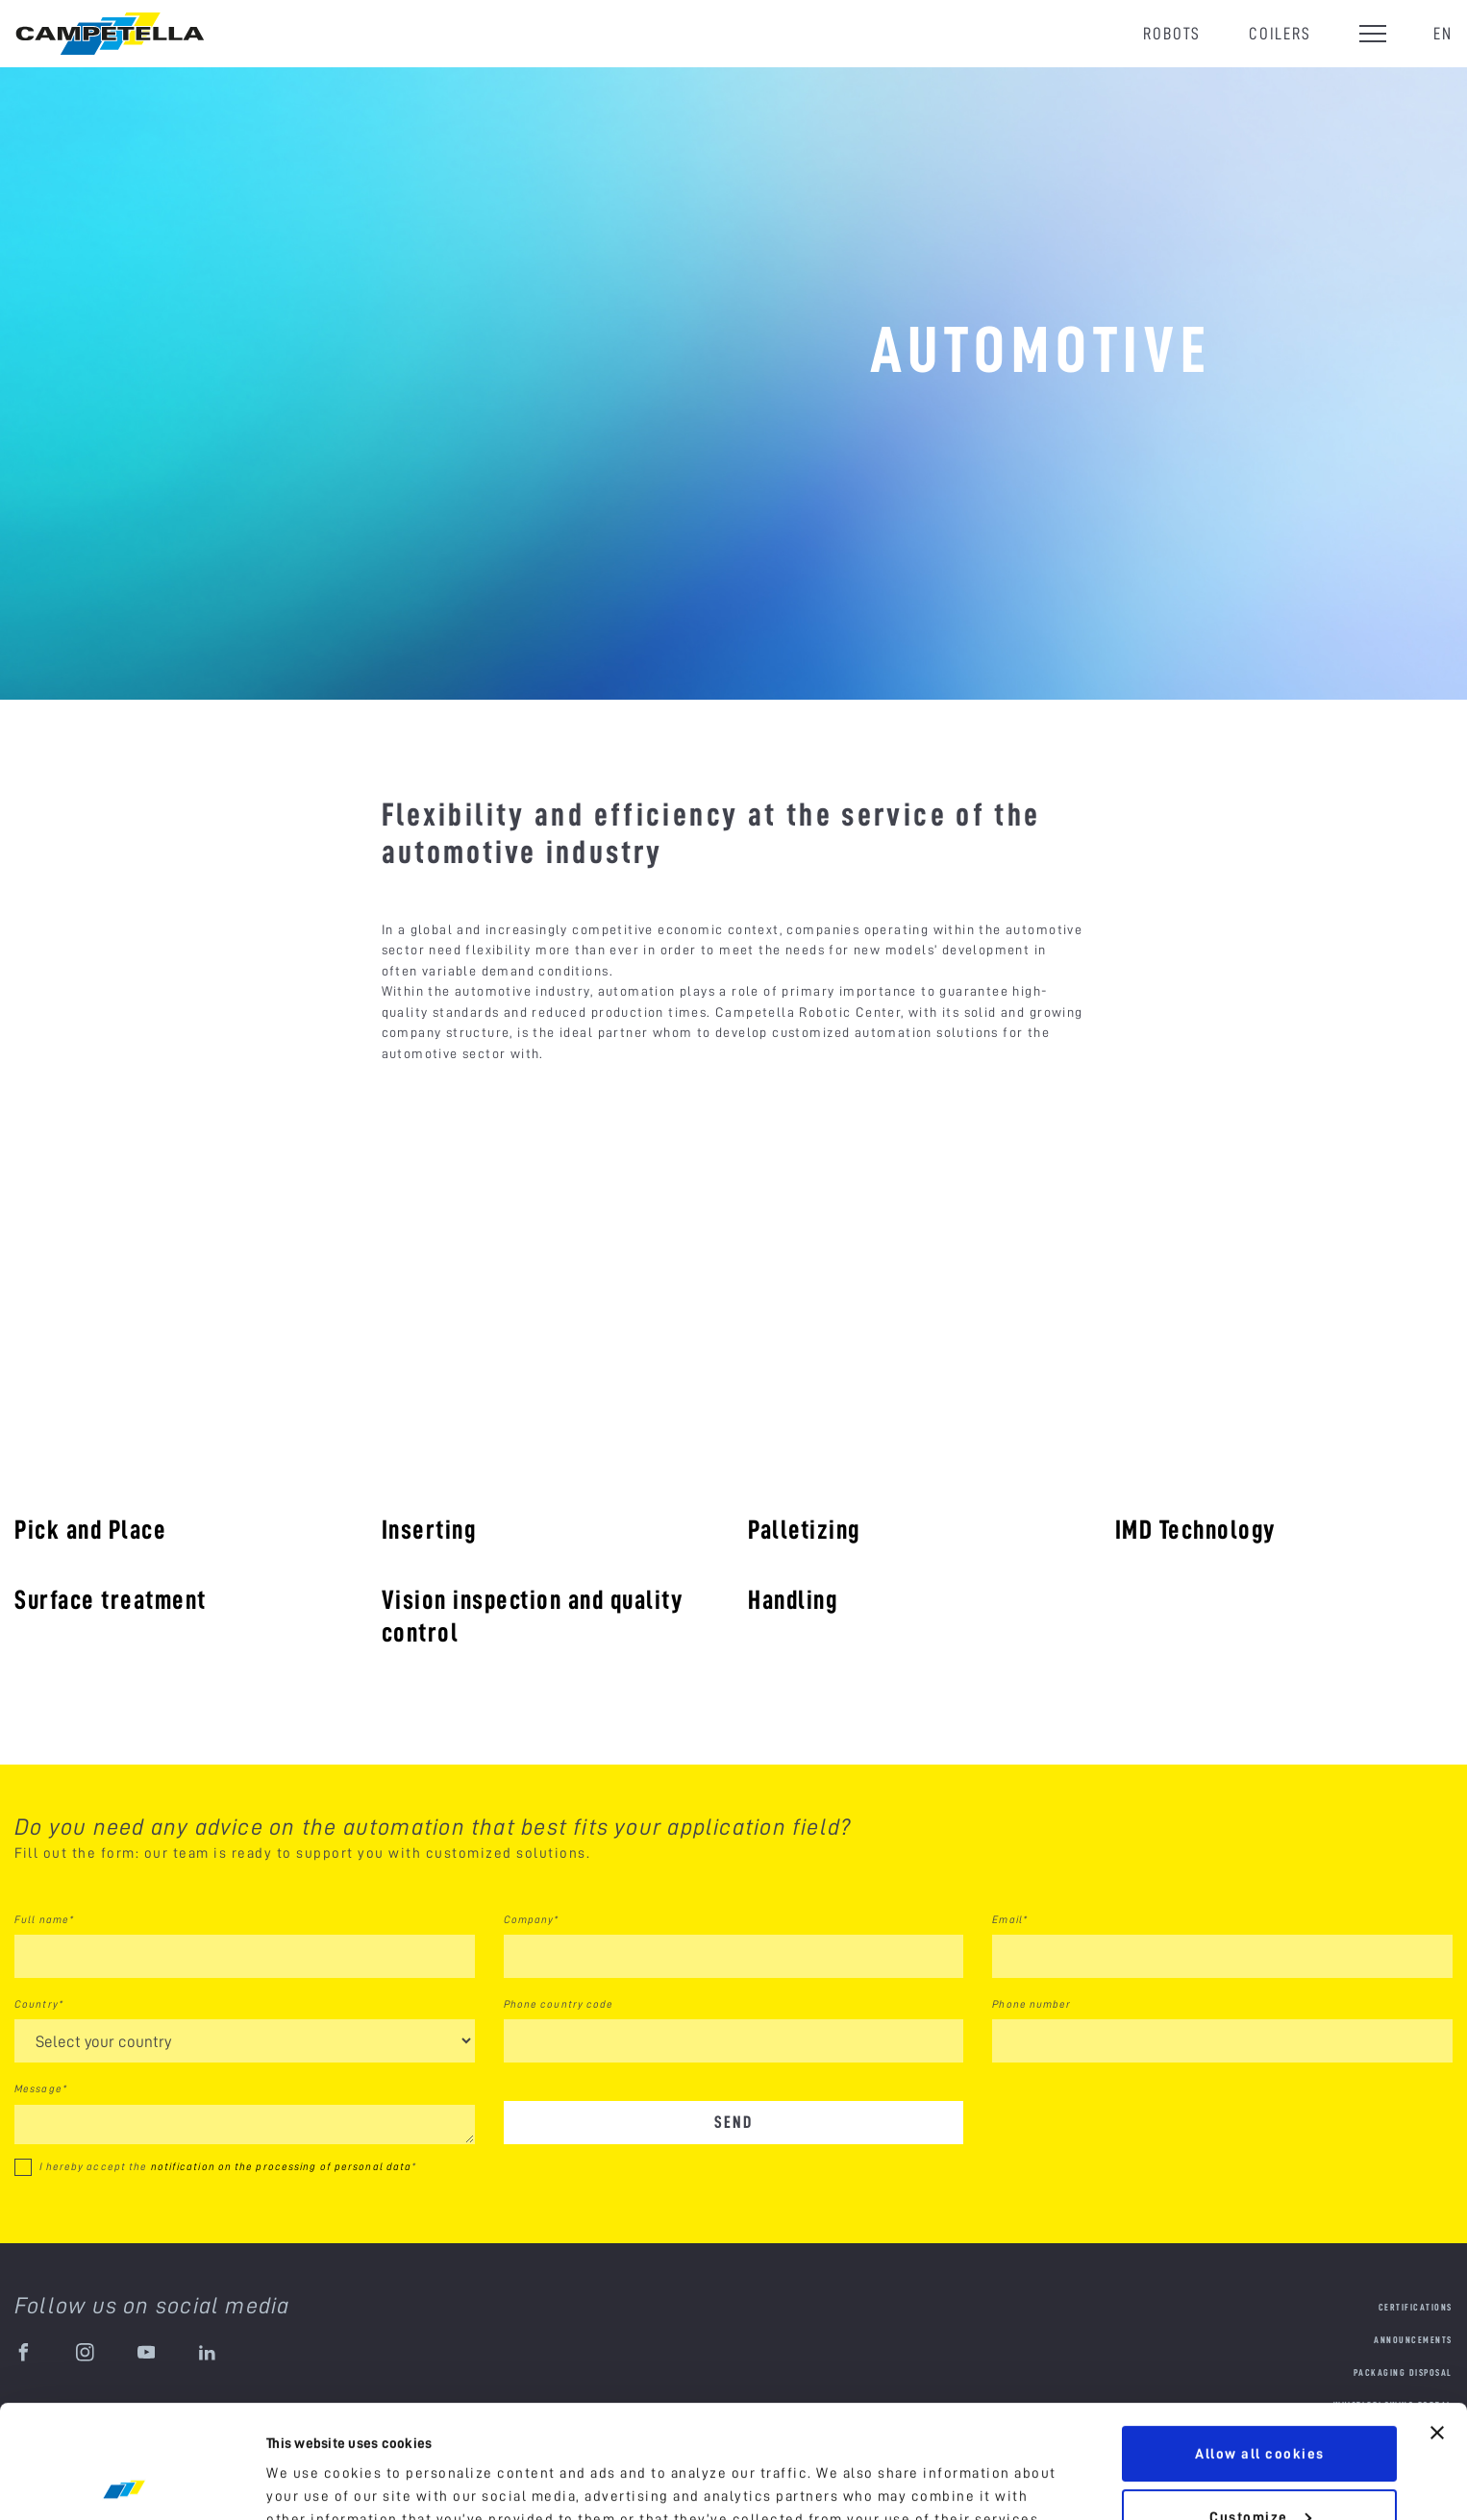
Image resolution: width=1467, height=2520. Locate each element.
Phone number (1031, 2004)
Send (733, 2121)
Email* (1010, 1919)
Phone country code (559, 2004)
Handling (792, 1599)
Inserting (429, 1529)
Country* (38, 2004)
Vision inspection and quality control (533, 1615)
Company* (531, 1919)
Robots (1172, 33)
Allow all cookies (1260, 2341)
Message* (40, 2088)
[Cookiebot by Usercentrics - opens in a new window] (124, 2482)
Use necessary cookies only (1259, 2467)
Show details (314, 2482)
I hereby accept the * (228, 2166)
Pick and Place (90, 1529)
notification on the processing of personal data (281, 2166)
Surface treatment (110, 1599)
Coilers (1280, 33)
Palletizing (804, 1529)
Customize (1260, 2403)
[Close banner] (1437, 2320)
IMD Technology (1195, 1529)
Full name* (44, 1919)
